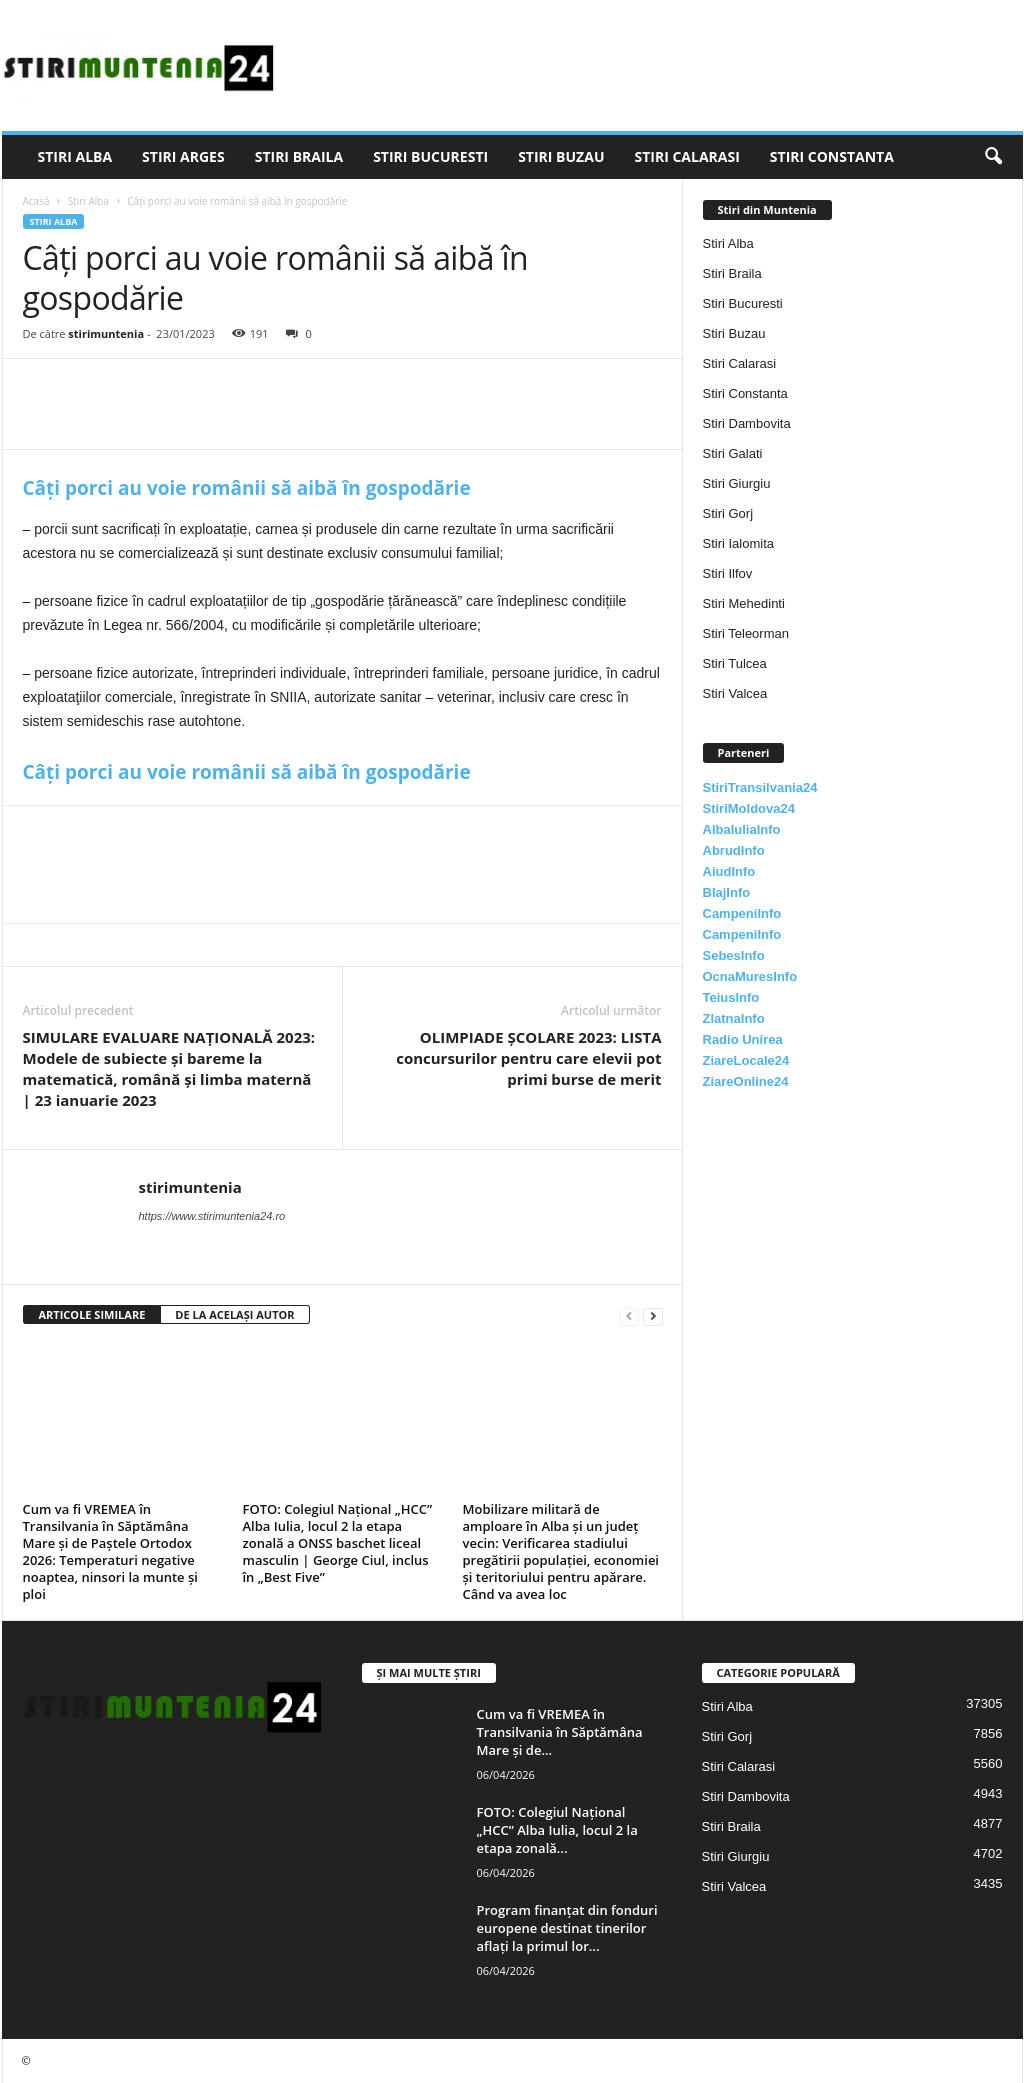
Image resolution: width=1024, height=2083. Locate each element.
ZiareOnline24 (746, 1081)
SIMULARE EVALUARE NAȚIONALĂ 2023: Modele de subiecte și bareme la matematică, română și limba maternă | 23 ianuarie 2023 (169, 1068)
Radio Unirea (743, 1039)
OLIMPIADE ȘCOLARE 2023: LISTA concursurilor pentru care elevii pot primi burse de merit (528, 1058)
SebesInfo (734, 955)
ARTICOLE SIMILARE (92, 1314)
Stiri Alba (75, 156)
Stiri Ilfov (728, 573)
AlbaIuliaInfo (742, 829)
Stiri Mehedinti (744, 603)
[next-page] (653, 1315)
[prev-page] (629, 1315)
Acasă (36, 201)
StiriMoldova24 (749, 808)
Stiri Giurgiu (737, 483)
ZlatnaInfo (734, 1018)
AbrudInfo (734, 850)
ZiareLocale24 (746, 1060)
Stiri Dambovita (747, 423)
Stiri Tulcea (735, 663)
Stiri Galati (733, 453)
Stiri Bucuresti (430, 156)
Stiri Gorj (728, 513)
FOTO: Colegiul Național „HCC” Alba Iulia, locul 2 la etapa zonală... (557, 1830)
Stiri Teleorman (746, 633)
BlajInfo (727, 892)
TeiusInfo (731, 997)
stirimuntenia (106, 333)
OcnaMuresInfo (750, 976)
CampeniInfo (742, 913)
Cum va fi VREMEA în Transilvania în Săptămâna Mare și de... (560, 1732)
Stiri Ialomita (739, 543)
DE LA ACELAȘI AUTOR (234, 1314)
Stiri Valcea (735, 693)
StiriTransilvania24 (760, 787)
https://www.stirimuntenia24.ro (212, 1216)
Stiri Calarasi (686, 156)
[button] (993, 157)
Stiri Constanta (832, 156)
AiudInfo (729, 871)
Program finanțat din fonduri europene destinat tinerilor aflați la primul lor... (567, 1928)
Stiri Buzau (561, 156)
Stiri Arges (183, 156)
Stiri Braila (299, 156)
